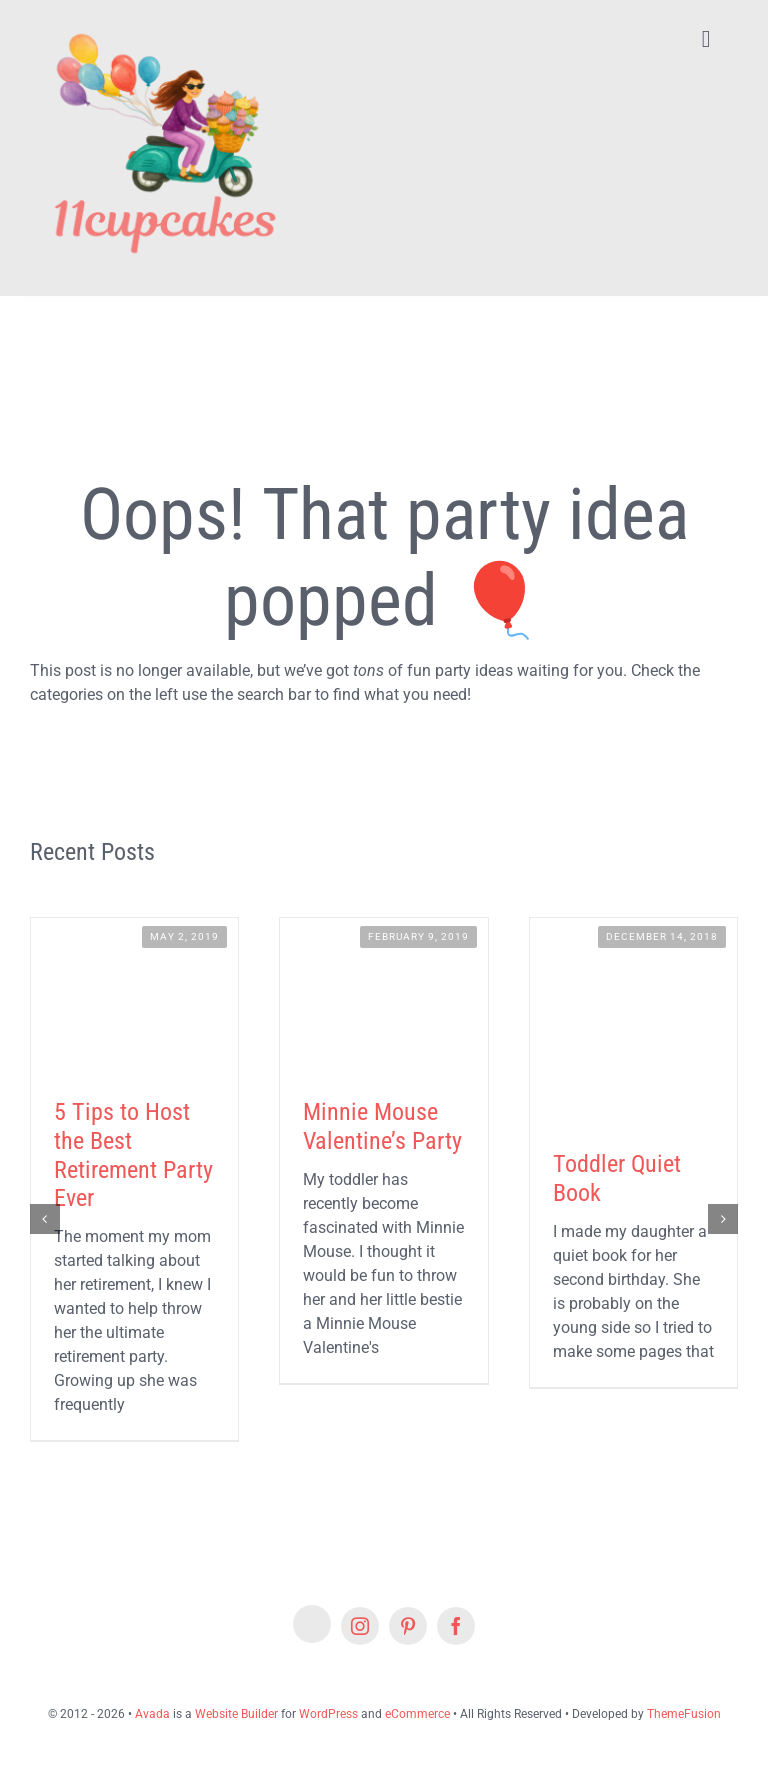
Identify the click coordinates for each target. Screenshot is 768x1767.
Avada (152, 1714)
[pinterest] (408, 1626)
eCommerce (417, 1714)
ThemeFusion (684, 1714)
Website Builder (236, 1714)
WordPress (328, 1714)
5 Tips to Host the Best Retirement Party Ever (133, 1155)
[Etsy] (312, 1624)
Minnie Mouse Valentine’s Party (382, 1126)
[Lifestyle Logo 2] (163, 22)
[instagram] (360, 1626)
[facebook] (456, 1626)
